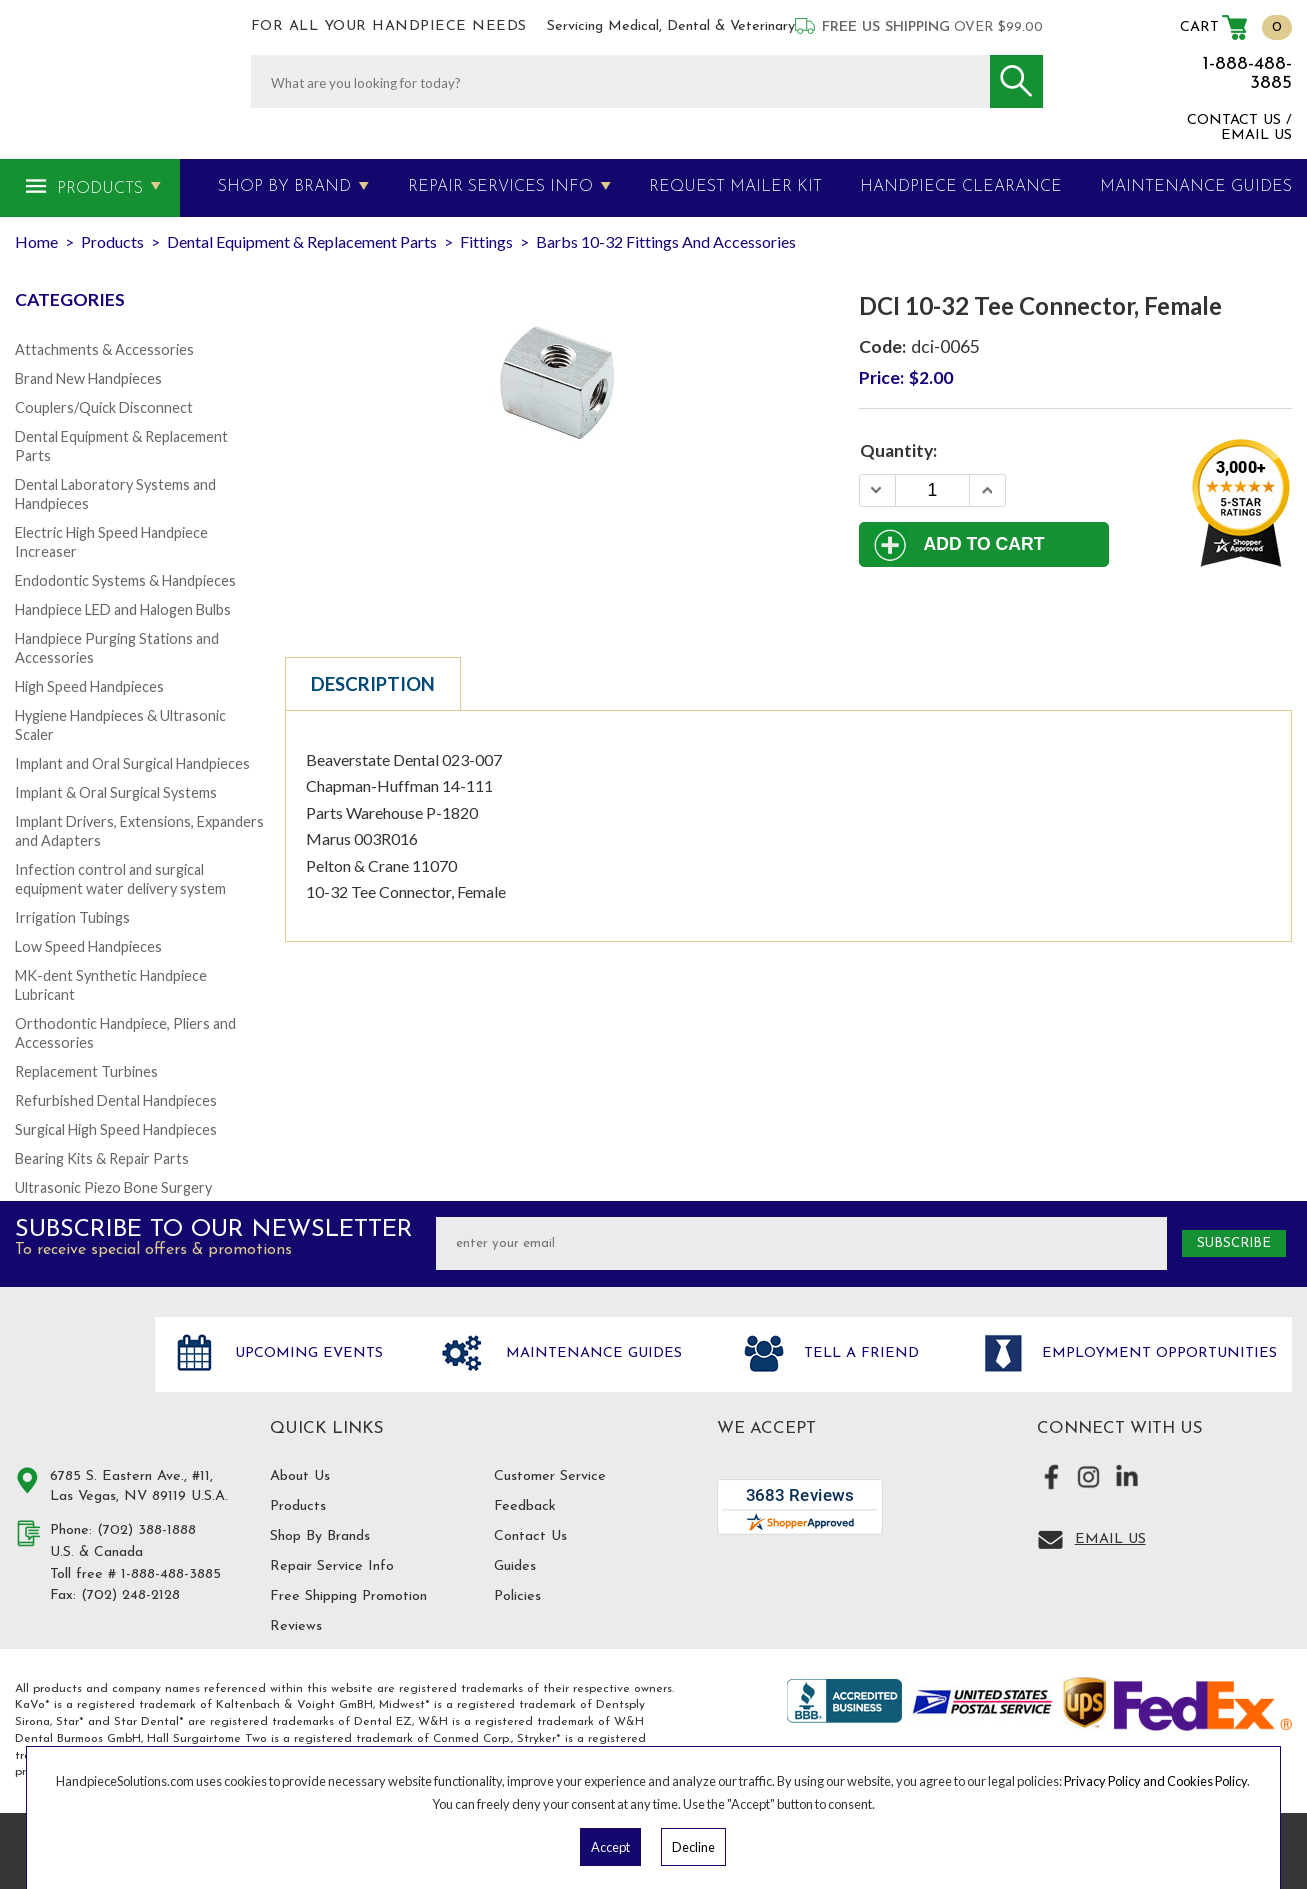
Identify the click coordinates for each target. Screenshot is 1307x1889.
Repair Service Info (332, 1566)
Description (373, 684)
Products (100, 189)
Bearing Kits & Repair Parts (102, 1158)
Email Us (1110, 1539)
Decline (693, 1847)
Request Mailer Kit (735, 187)
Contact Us (530, 1536)
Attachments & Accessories (104, 349)
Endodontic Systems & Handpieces (125, 580)
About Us (300, 1476)
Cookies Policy (1207, 1781)
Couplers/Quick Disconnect (104, 407)
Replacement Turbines (86, 1071)
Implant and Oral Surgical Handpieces (132, 763)
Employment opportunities (1157, 1353)
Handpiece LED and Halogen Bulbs (123, 609)
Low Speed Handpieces (88, 946)
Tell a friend (859, 1353)
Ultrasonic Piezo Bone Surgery (113, 1187)
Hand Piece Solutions (73, 1375)
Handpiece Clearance (961, 187)
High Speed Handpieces (89, 686)
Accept (610, 1847)
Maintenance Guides (591, 1353)
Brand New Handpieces (88, 378)
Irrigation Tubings (72, 917)
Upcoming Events (306, 1353)
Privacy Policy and (1115, 1781)
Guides (515, 1566)
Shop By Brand (284, 187)
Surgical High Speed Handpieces (116, 1129)
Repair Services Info (500, 187)
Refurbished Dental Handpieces (116, 1100)
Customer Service (550, 1476)
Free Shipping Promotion (348, 1596)
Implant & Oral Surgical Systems (116, 792)
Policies (517, 1596)
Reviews (296, 1626)
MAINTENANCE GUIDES (1196, 187)
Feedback (525, 1506)
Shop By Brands (320, 1536)
